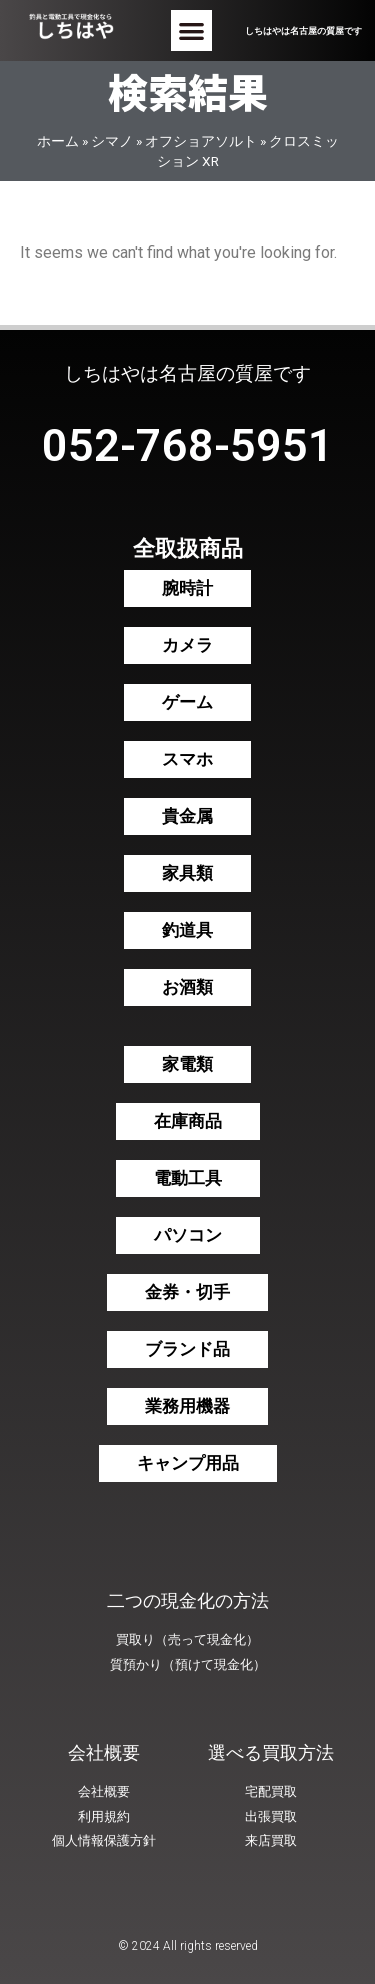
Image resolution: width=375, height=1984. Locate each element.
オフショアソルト (201, 141)
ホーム (58, 141)
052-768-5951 (188, 445)
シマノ (112, 141)
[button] (191, 30)
